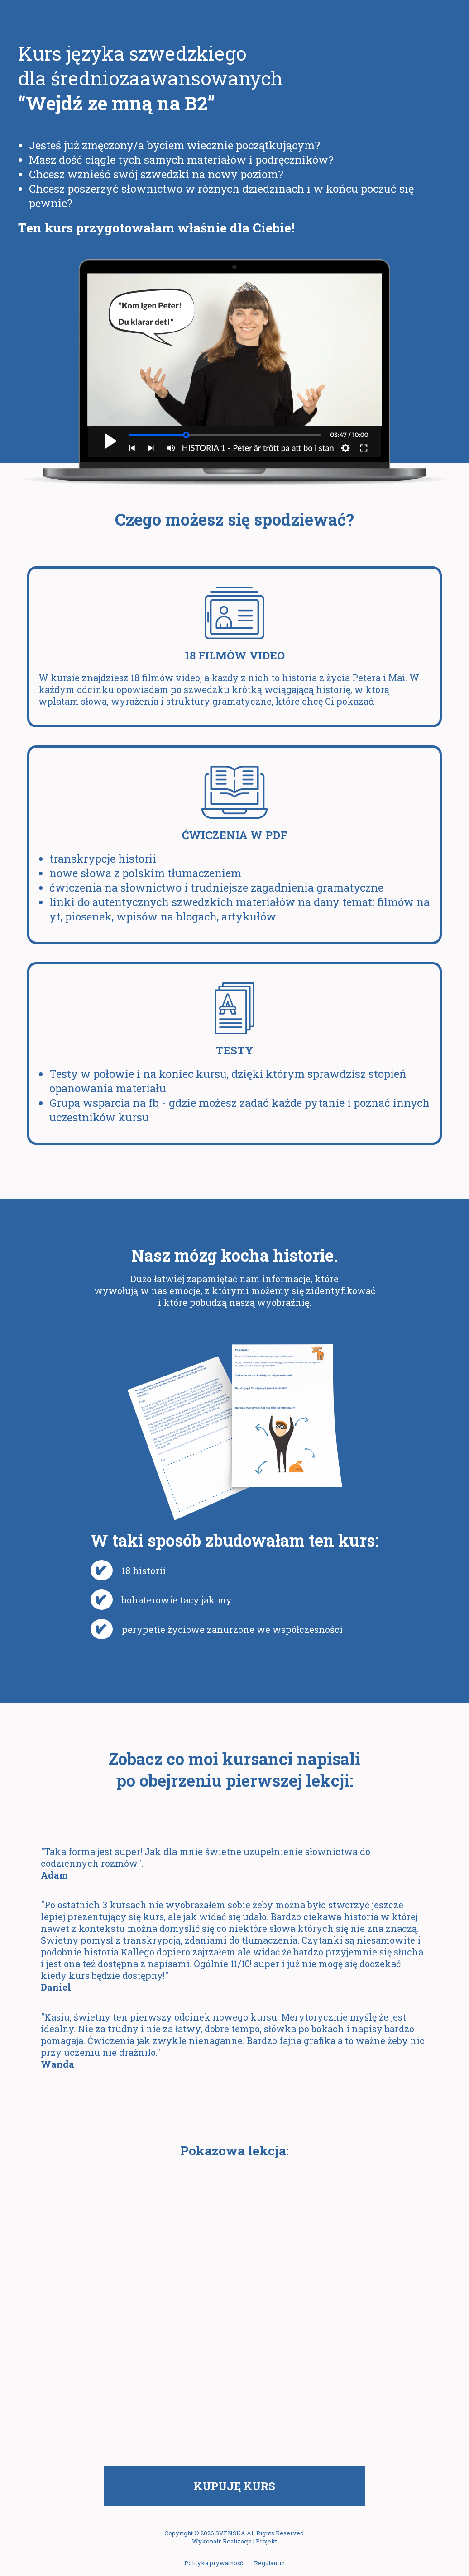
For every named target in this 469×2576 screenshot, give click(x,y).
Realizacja (237, 2541)
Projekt (266, 2541)
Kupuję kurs (234, 2486)
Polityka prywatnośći (214, 2563)
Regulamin (269, 2563)
